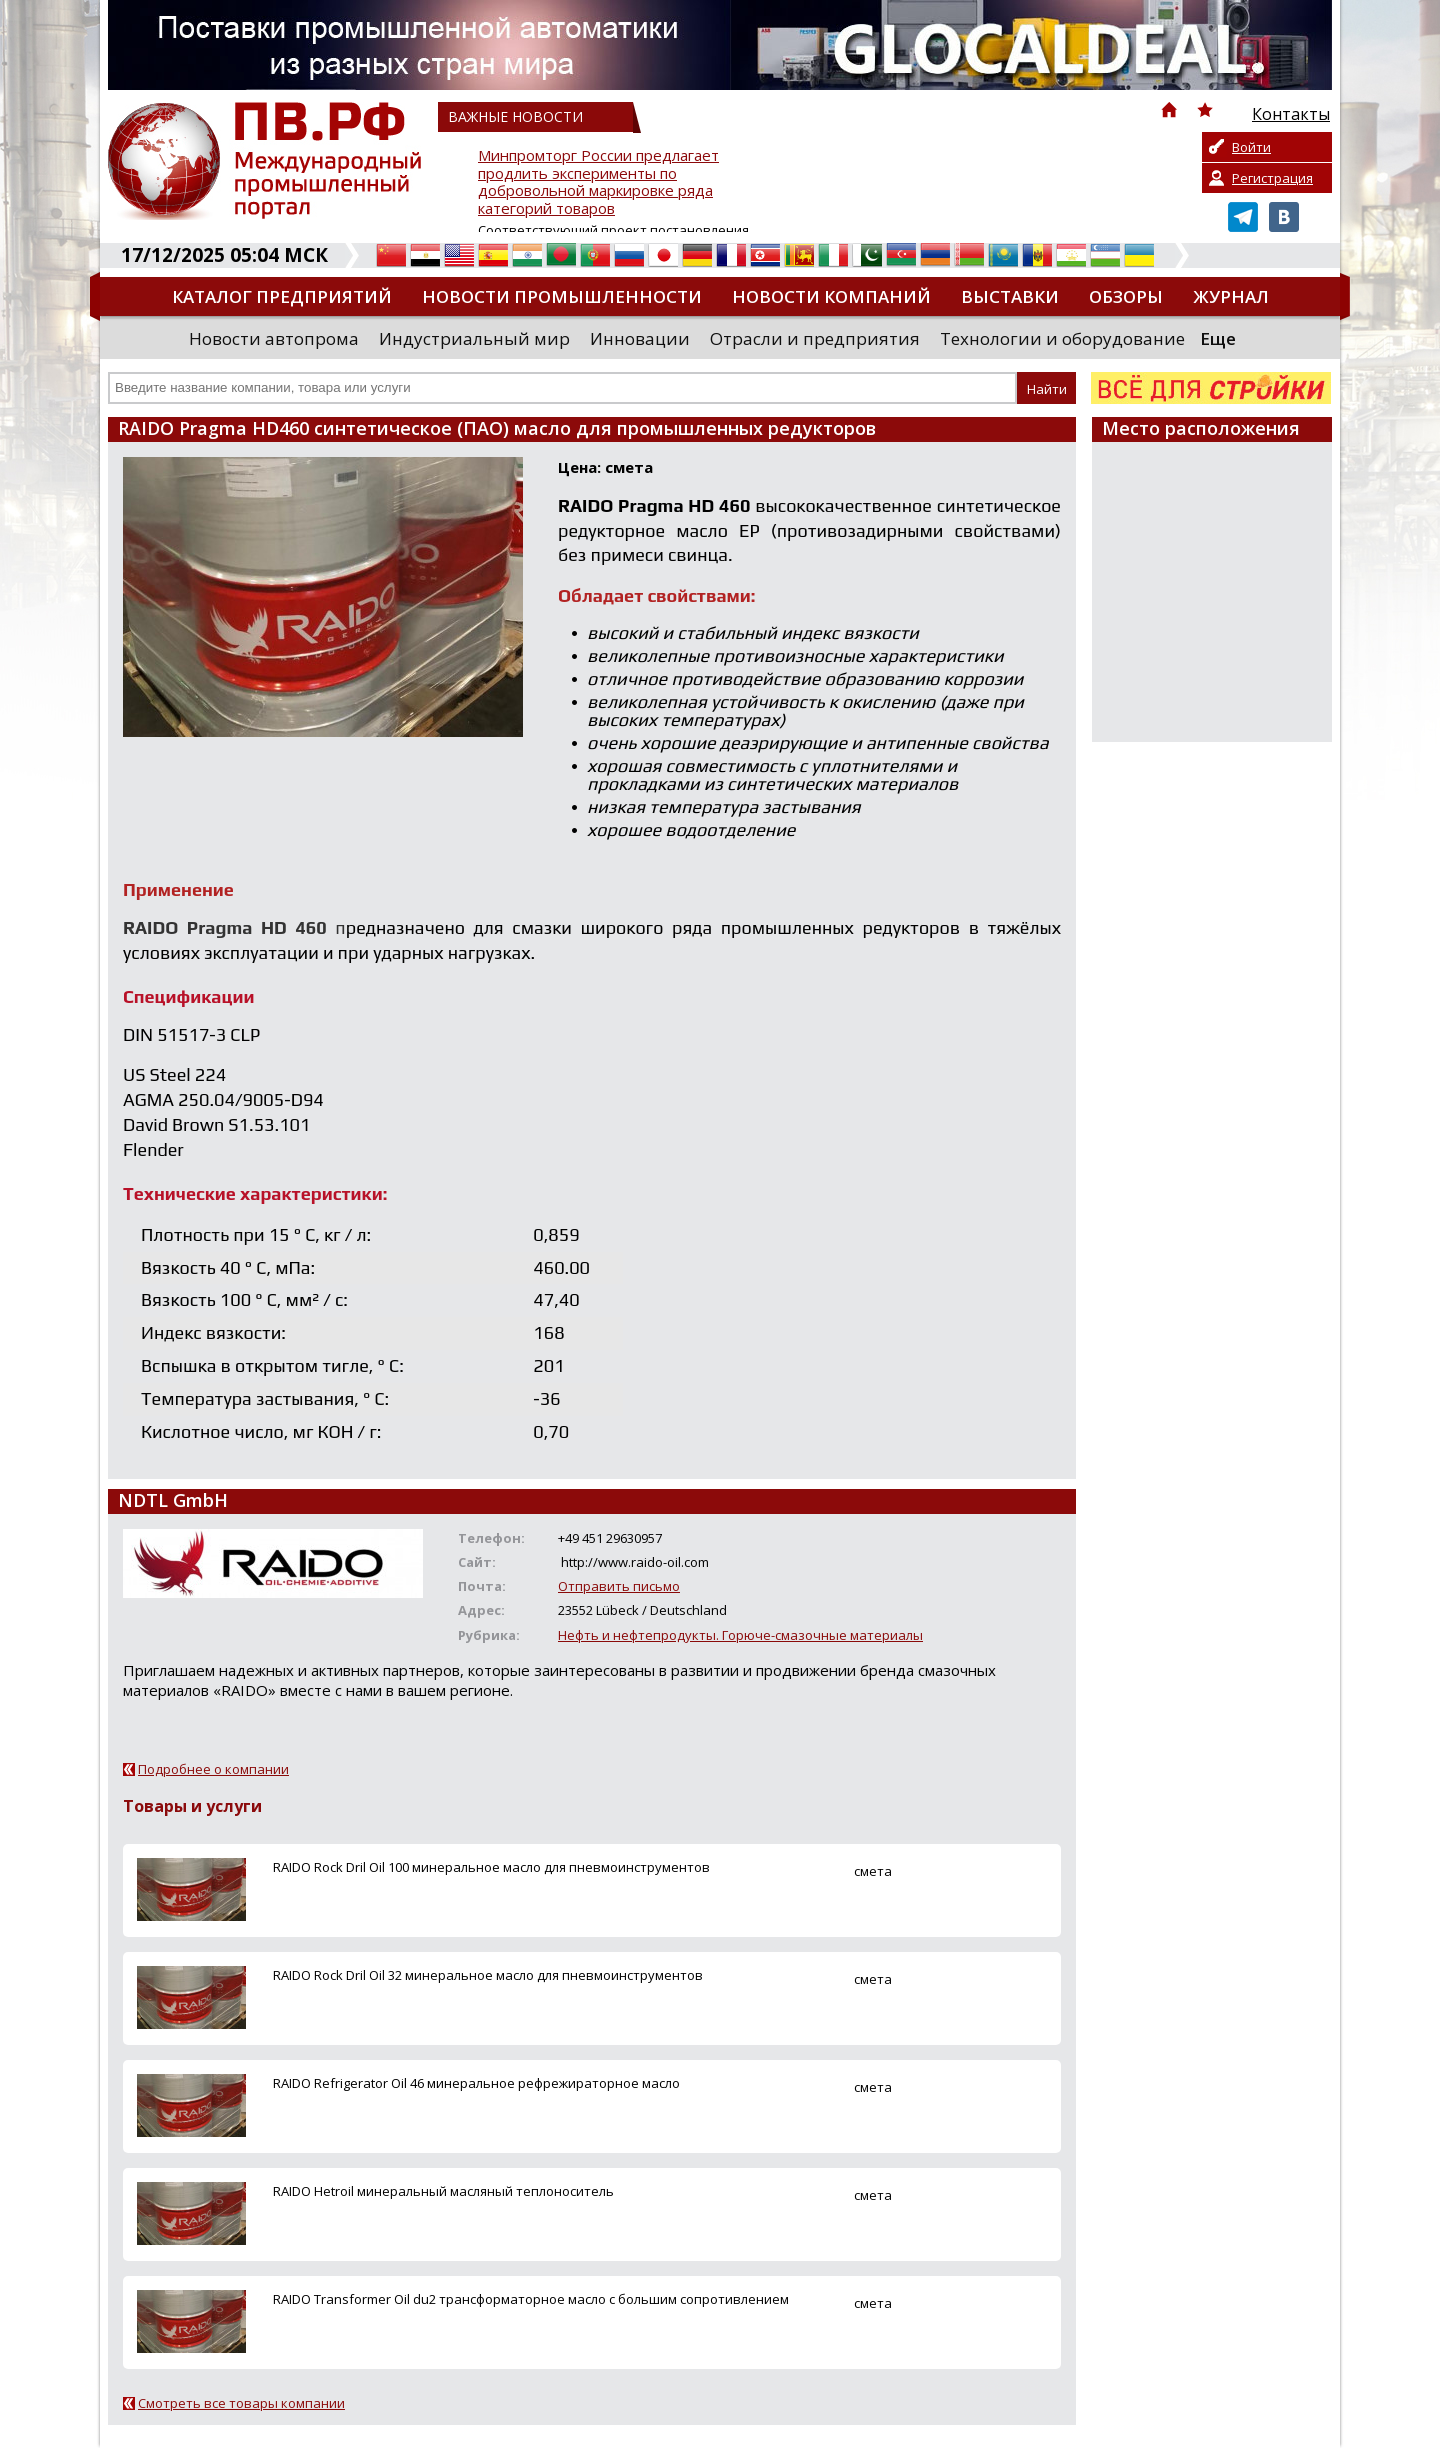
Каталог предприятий (282, 296)
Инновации (640, 338)
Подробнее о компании (213, 1769)
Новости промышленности (562, 296)
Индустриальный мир (474, 338)
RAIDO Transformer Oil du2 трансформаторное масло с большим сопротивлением (531, 2299)
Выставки (1010, 296)
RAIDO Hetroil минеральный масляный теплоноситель (443, 2191)
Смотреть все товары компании (241, 2403)
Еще (1218, 338)
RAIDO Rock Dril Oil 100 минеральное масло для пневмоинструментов (491, 1867)
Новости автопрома (274, 338)
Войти (1251, 147)
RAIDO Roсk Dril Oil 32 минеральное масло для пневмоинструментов (488, 1975)
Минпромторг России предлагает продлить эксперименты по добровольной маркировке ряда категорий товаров (598, 182)
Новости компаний (831, 296)
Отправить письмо (619, 1586)
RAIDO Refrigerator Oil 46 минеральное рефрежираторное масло (476, 2083)
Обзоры (1126, 296)
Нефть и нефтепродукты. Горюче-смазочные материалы (740, 1635)
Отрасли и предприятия (815, 338)
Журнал (1231, 296)
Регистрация (1272, 178)
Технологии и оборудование (1062, 338)
